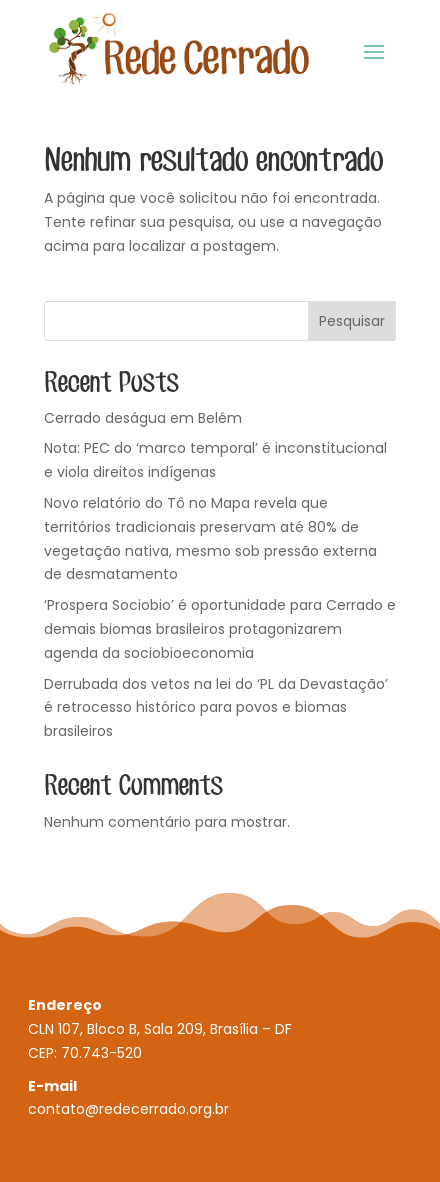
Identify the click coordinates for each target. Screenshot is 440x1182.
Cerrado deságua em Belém (143, 418)
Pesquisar (352, 321)
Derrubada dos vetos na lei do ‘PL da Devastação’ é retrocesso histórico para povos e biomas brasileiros (216, 708)
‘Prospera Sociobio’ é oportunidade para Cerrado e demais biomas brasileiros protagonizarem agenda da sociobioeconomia (220, 629)
